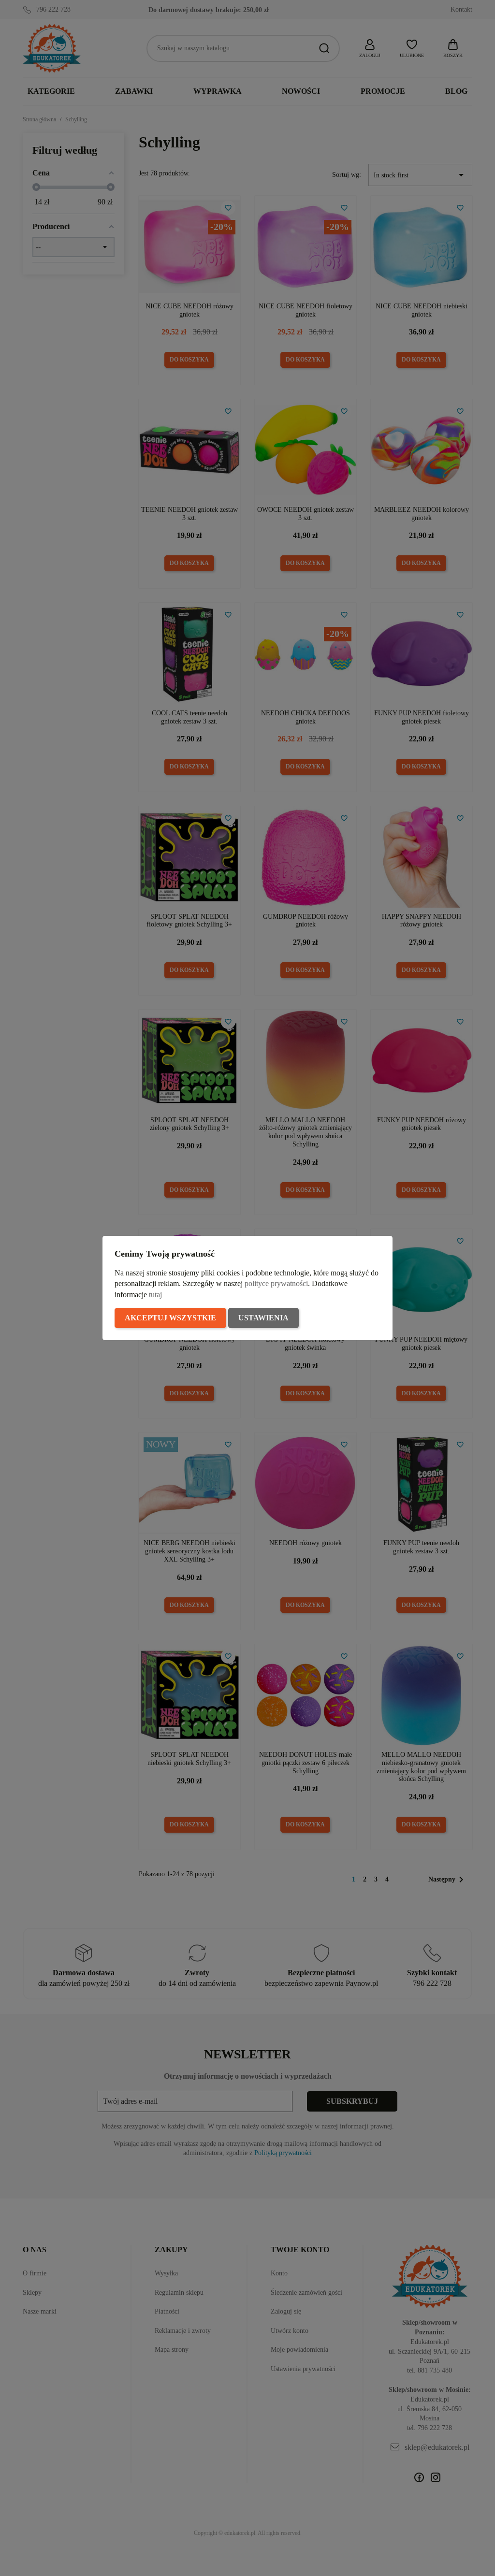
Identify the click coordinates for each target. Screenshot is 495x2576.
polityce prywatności (276, 1283)
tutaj (155, 1294)
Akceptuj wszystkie (170, 1317)
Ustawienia (263, 1317)
